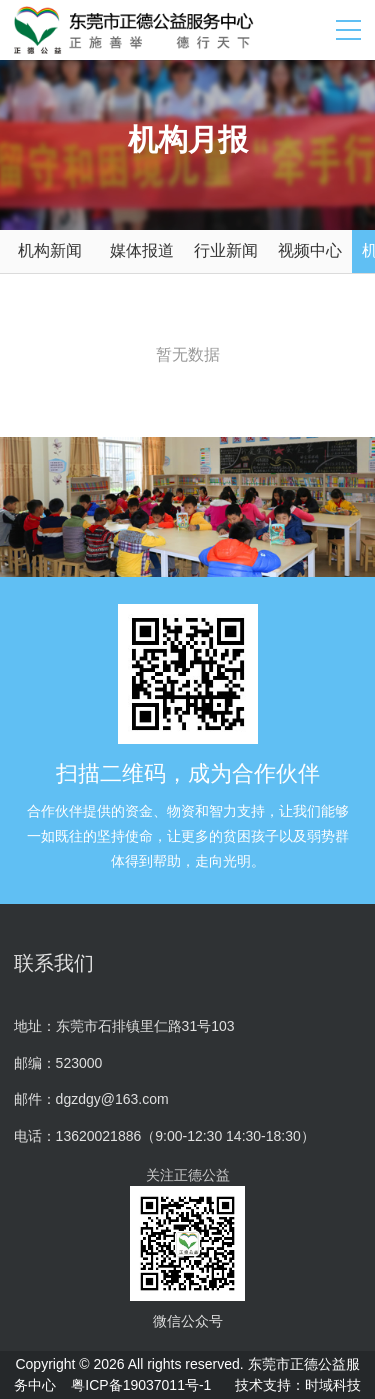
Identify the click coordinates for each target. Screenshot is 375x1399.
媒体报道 (142, 250)
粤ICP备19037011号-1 (141, 1385)
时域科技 (333, 1385)
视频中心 (310, 250)
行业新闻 (226, 250)
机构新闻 (50, 250)
